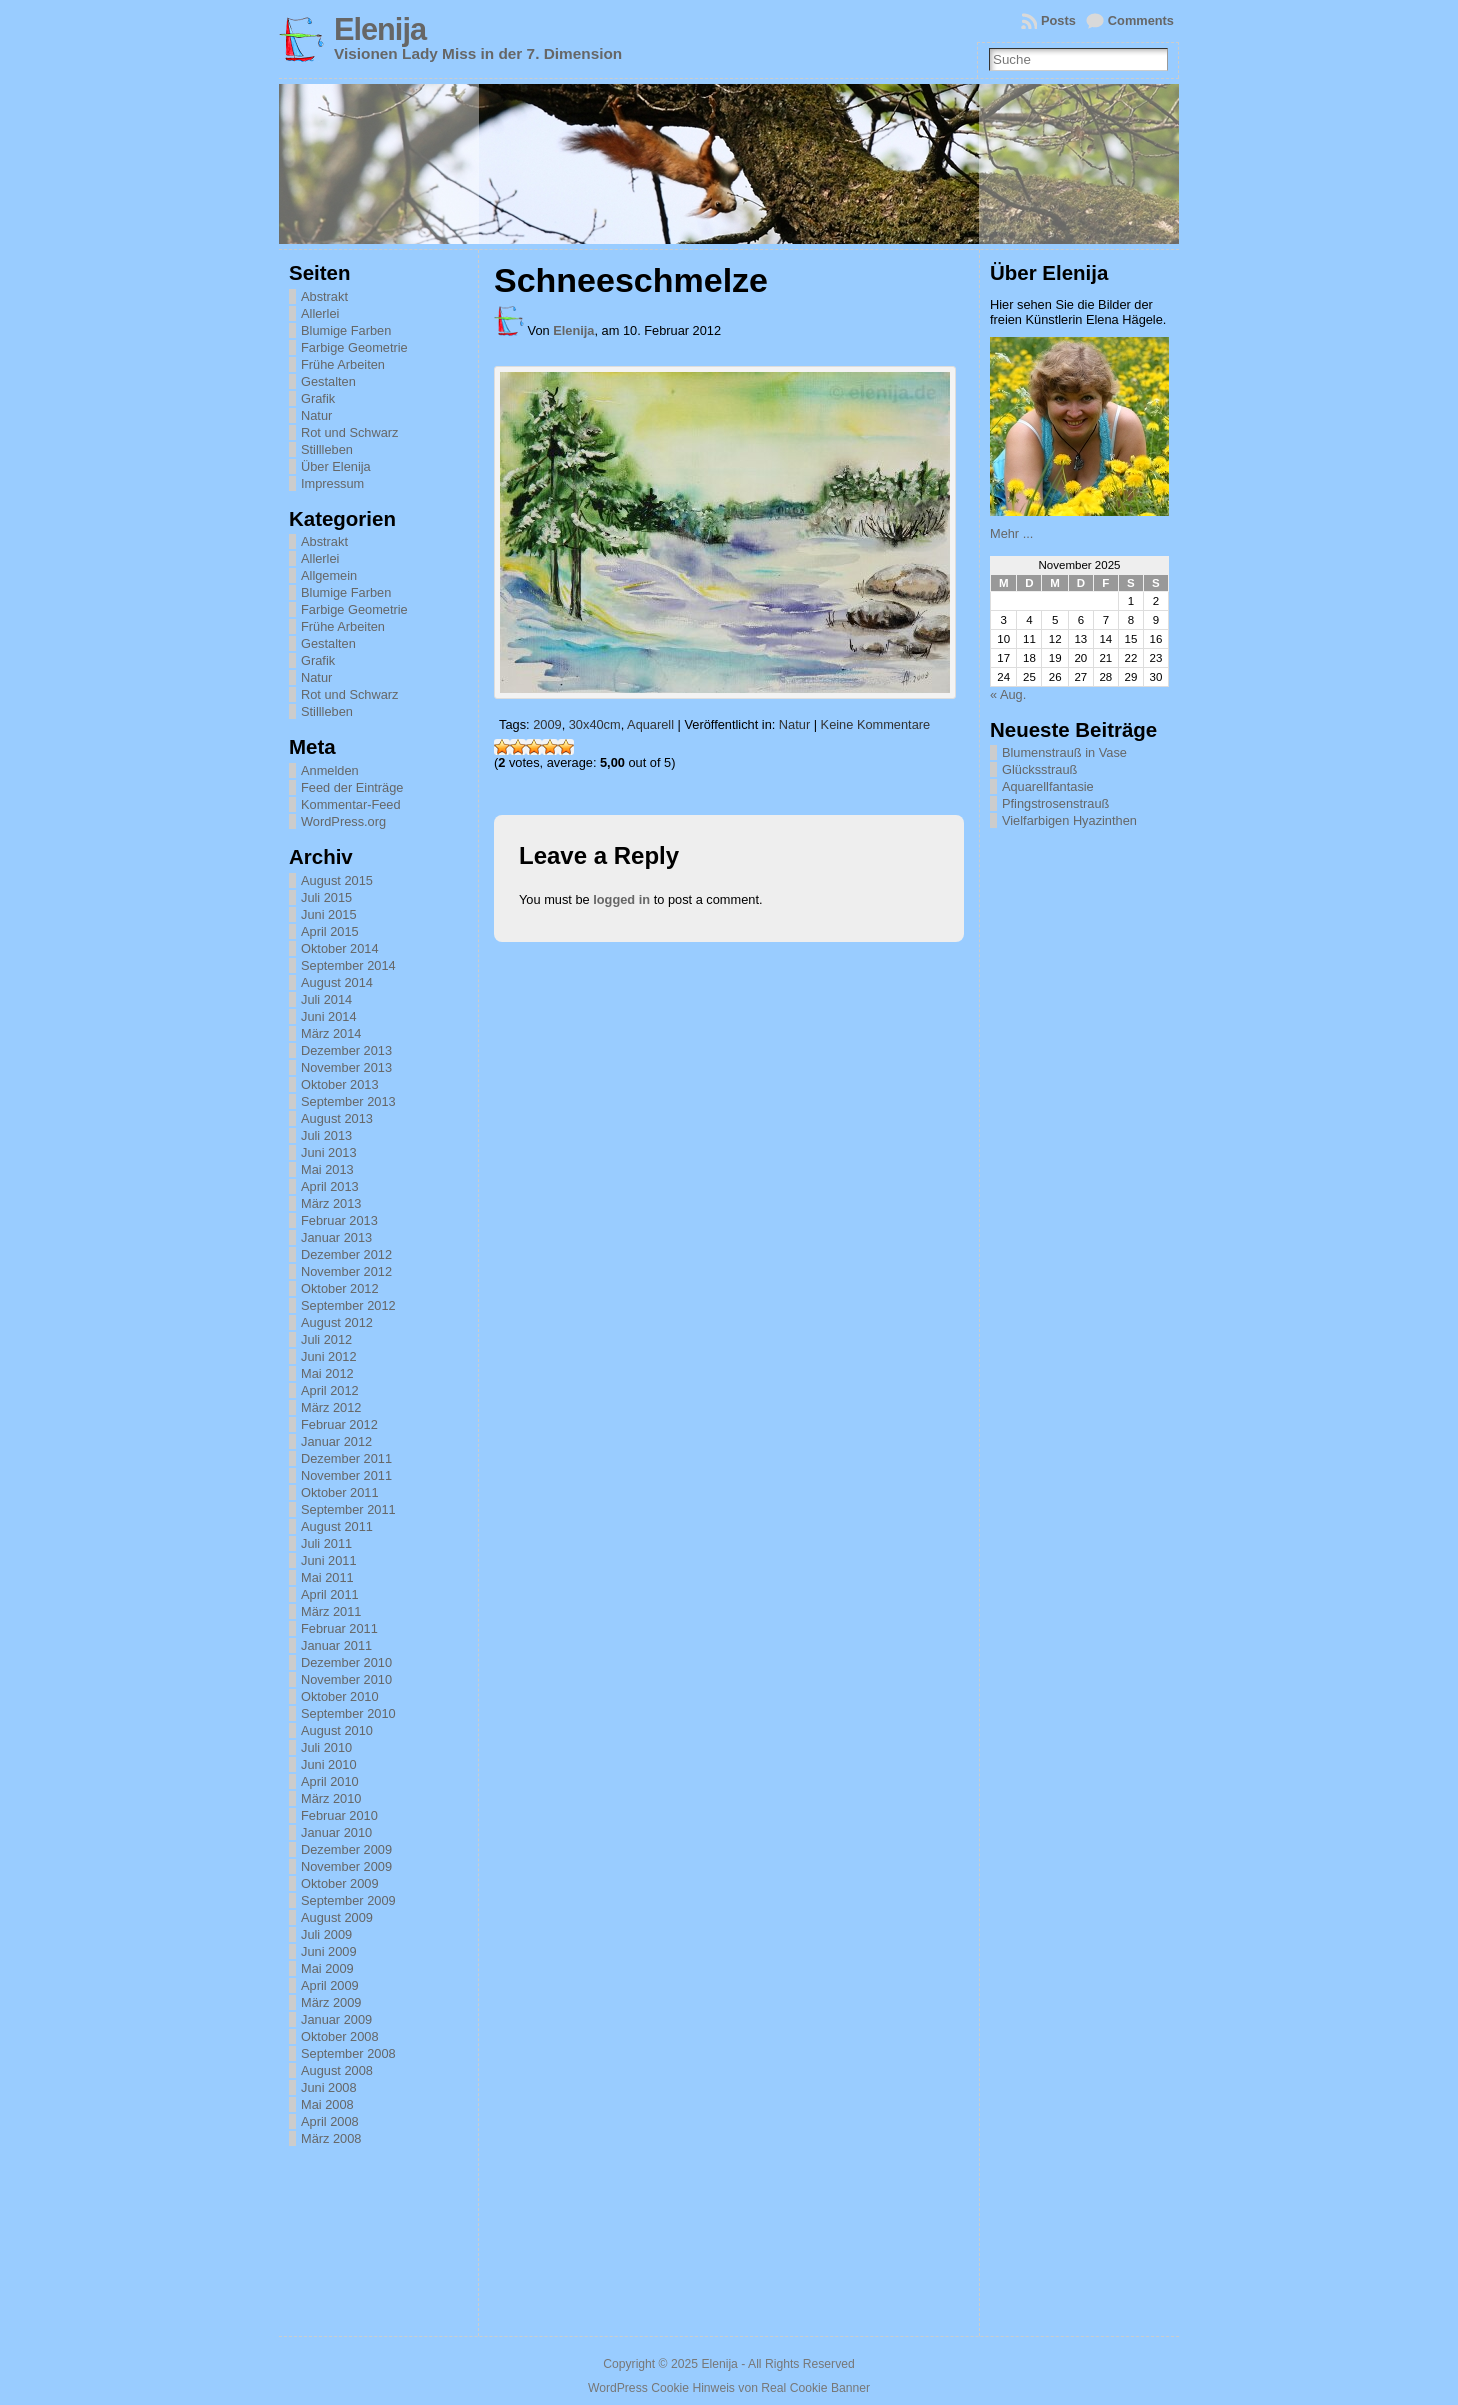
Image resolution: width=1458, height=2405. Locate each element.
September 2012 (348, 1305)
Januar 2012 (336, 1441)
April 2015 (330, 931)
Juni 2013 (329, 1152)
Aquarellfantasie (1048, 786)
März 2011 (331, 1611)
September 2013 (348, 1101)
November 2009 (346, 1866)
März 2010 (331, 1798)
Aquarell (650, 724)
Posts (1058, 20)
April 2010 (330, 1781)
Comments (1141, 20)
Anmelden (330, 770)
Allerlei (320, 313)
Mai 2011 (327, 1577)
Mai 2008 (327, 2104)
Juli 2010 (326, 1747)
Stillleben (327, 449)
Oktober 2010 (340, 1696)
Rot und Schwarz (349, 432)
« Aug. (1008, 694)
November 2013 (346, 1067)
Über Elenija (336, 466)
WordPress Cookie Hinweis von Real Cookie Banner (729, 2388)
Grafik (318, 398)
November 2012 (346, 1271)
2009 (547, 724)
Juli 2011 (326, 1543)
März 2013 (331, 1203)
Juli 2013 (326, 1135)
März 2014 (331, 1033)
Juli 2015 (326, 897)
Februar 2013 (339, 1220)
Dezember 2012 (346, 1254)
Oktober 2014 (340, 948)
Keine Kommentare (876, 724)
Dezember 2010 (346, 1662)
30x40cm (595, 724)
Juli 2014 (326, 999)
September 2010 (348, 1713)
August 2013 (337, 1118)
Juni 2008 (329, 2087)
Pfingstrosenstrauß (1055, 803)
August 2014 (337, 982)
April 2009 (330, 1985)
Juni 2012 (329, 1356)
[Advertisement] (1090, 1138)
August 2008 (337, 2070)
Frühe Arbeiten (343, 364)
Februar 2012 (339, 1424)
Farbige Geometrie (354, 347)
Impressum (332, 483)
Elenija (380, 29)
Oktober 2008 (340, 2036)
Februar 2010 (339, 1815)
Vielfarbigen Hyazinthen (1069, 820)
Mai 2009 (327, 1968)
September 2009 (348, 1900)
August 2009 (337, 1917)
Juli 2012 (326, 1339)
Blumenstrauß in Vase (1064, 752)
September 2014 (348, 965)
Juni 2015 (329, 914)
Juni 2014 (329, 1016)
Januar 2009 (336, 2019)
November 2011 (346, 1475)
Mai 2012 (327, 1373)
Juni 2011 (329, 1560)
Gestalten (328, 381)
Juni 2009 (329, 1951)
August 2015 (337, 880)
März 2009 (331, 2002)
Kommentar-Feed (351, 804)
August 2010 (337, 1730)
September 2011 (348, 1509)
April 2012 (330, 1390)
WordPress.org (343, 821)
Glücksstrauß (1039, 769)
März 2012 (331, 1407)
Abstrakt (324, 296)
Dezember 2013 (346, 1050)
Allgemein (329, 575)
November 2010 (346, 1679)
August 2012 (337, 1322)
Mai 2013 (327, 1169)
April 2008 (330, 2121)
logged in (621, 899)
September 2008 (348, 2053)
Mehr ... (1011, 533)
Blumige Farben (346, 330)
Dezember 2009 (346, 1849)
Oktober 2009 (340, 1883)
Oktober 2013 (340, 1084)
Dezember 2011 (346, 1458)
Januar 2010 (336, 1832)
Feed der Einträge (352, 787)
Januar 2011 (336, 1645)
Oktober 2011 (340, 1492)
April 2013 (330, 1186)
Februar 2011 (339, 1628)
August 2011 (337, 1526)
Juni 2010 (329, 1764)
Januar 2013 (336, 1237)
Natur (316, 415)
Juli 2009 (326, 1934)
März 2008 (331, 2138)
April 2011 (330, 1594)
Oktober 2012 (340, 1288)
